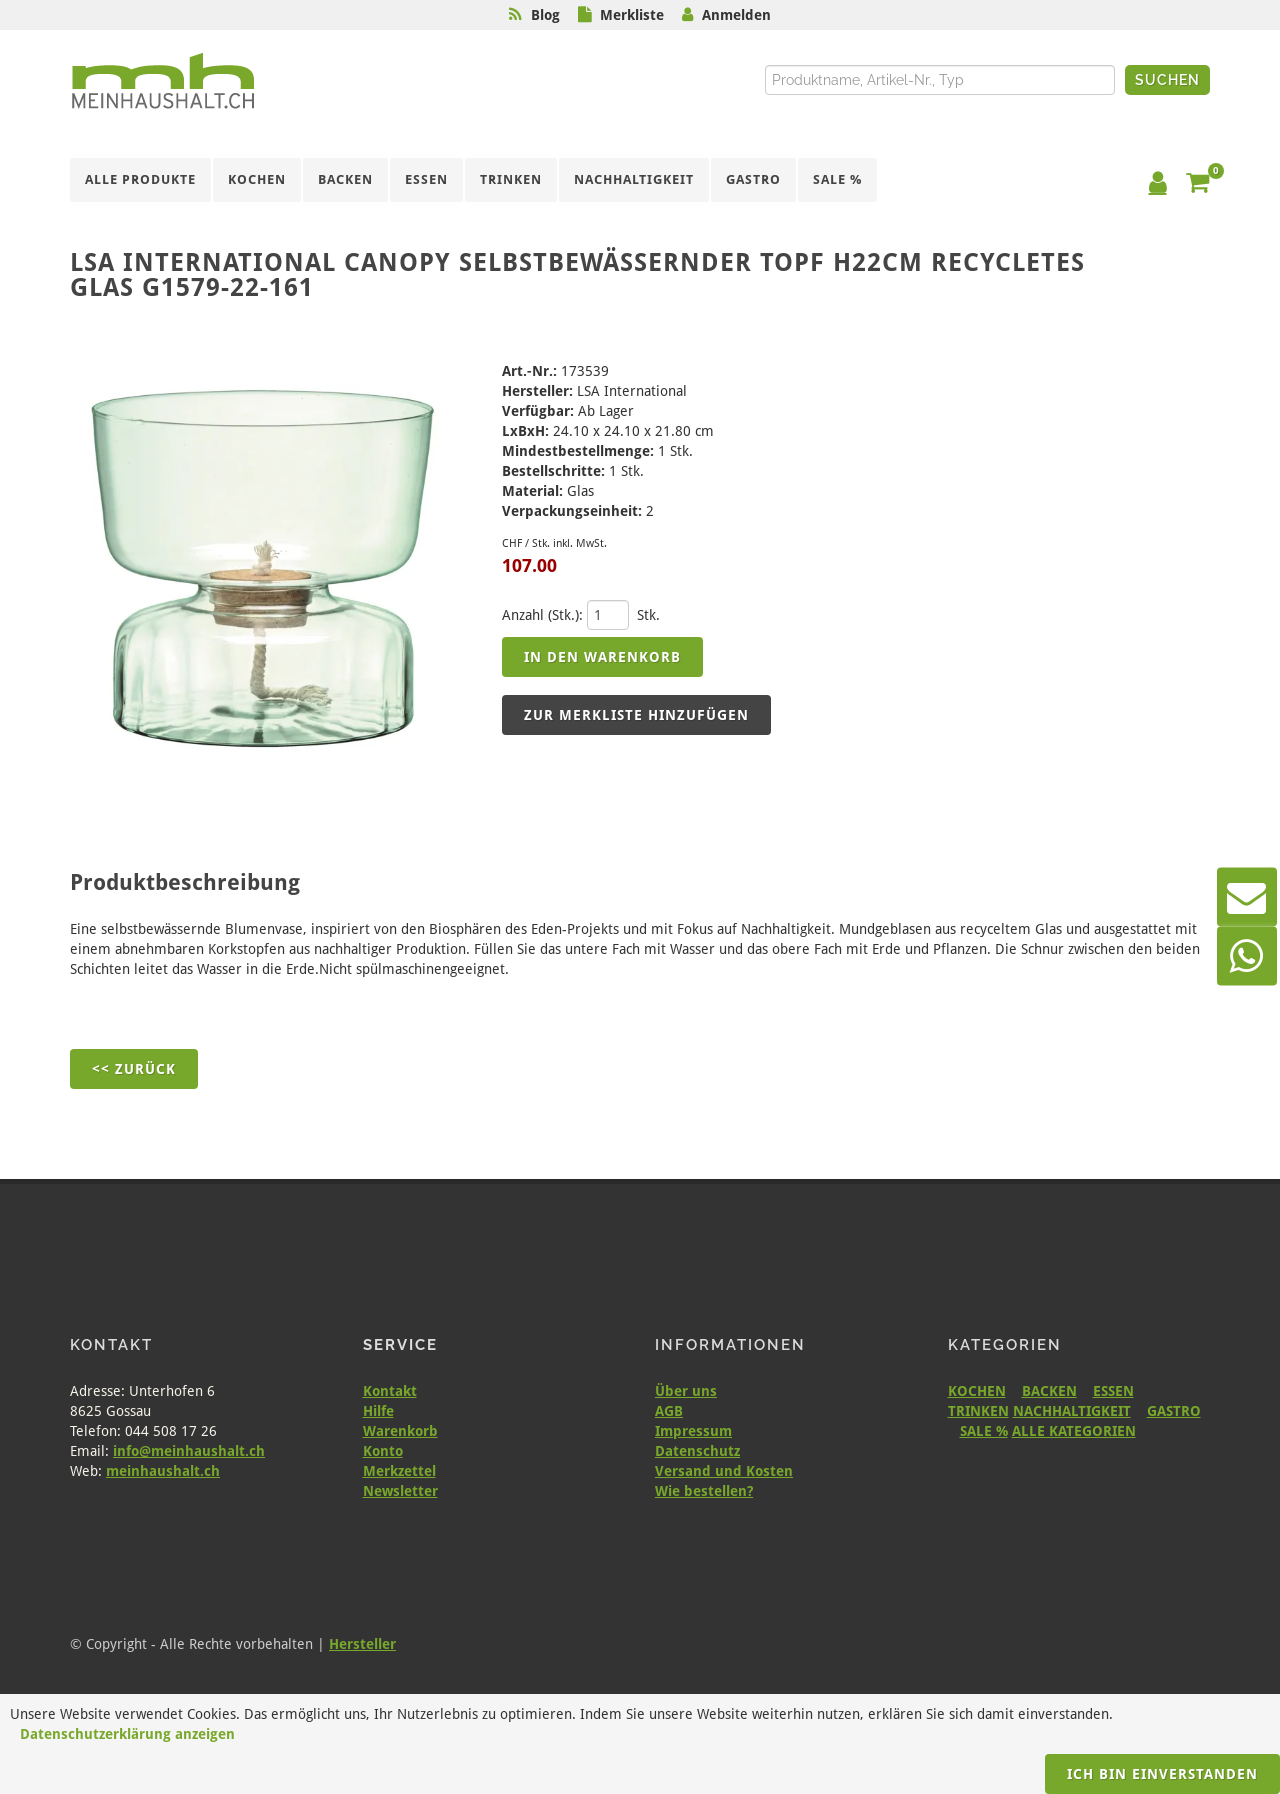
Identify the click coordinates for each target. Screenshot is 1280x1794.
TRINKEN (978, 1411)
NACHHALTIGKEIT (1072, 1411)
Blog (545, 15)
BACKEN (1049, 1391)
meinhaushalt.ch (163, 1471)
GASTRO (1174, 1411)
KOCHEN (977, 1391)
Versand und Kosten (724, 1471)
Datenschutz (697, 1451)
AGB (669, 1411)
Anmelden (736, 15)
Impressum (693, 1431)
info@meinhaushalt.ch (189, 1451)
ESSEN (1113, 1391)
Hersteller (362, 1644)
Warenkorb (400, 1431)
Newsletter (400, 1491)
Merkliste (632, 15)
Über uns (686, 1391)
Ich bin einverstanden (1162, 1774)
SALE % (984, 1431)
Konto (383, 1451)
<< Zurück (134, 1069)
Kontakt (390, 1391)
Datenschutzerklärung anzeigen (127, 1734)
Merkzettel (399, 1471)
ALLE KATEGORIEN (1074, 1431)
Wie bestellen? (704, 1491)
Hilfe (378, 1411)
